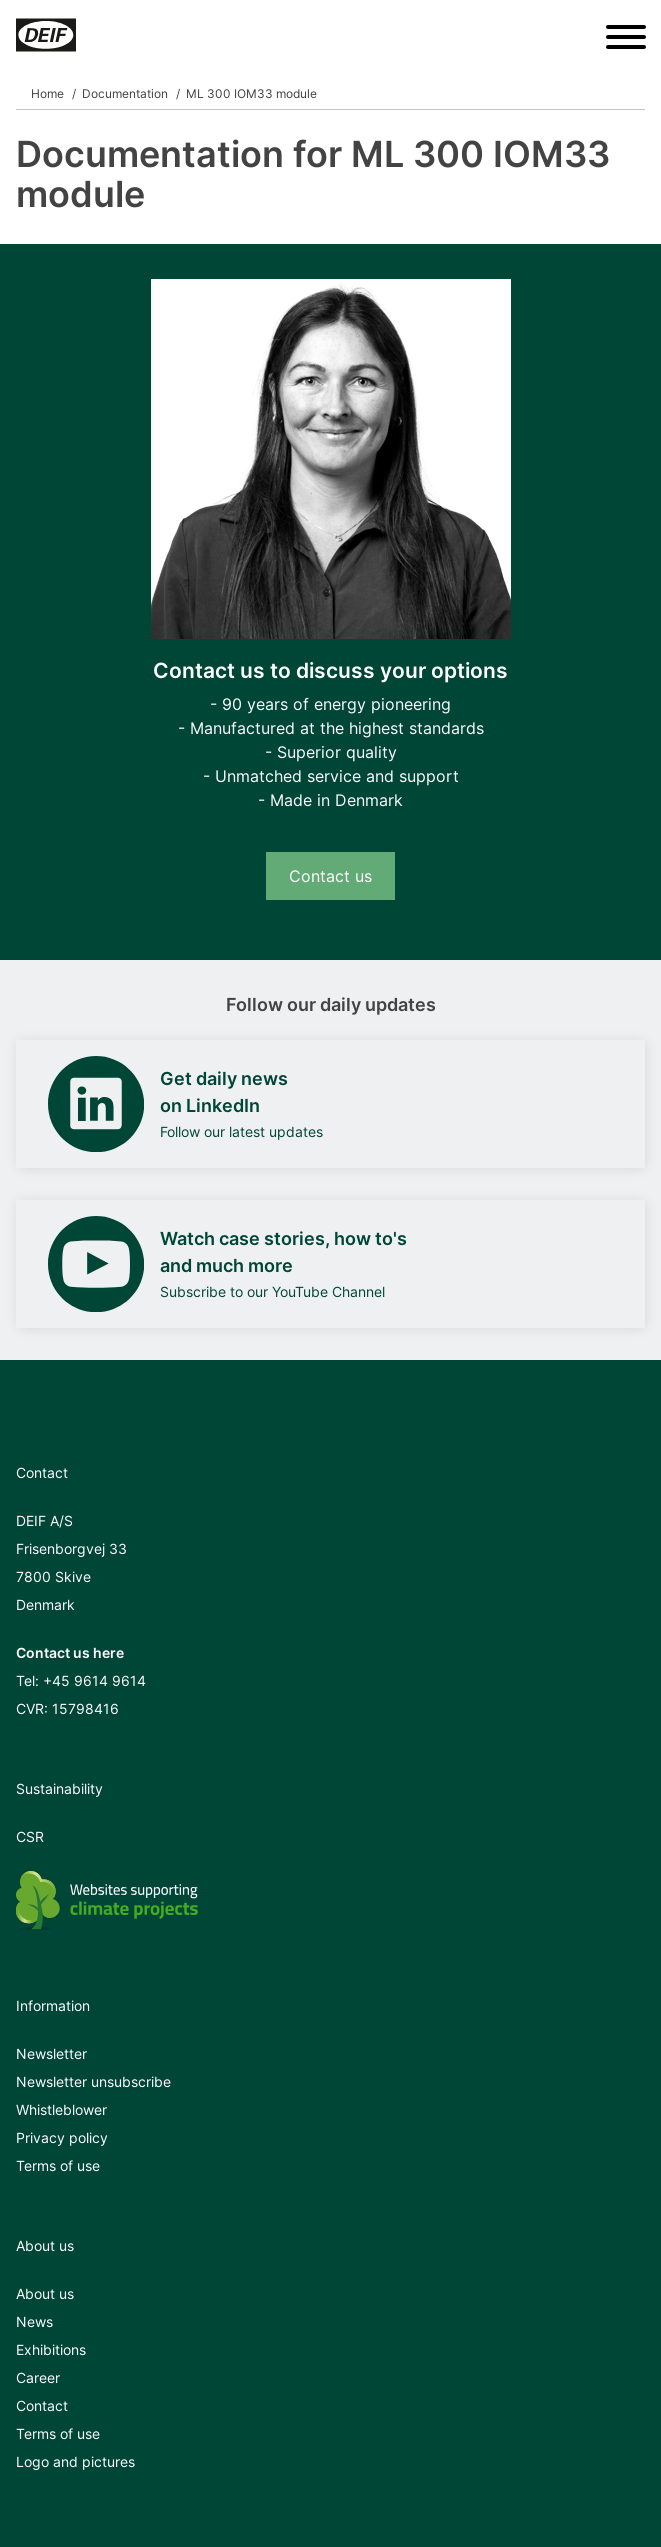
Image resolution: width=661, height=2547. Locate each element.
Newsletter (51, 2053)
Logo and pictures (75, 2461)
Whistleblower (61, 2109)
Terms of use (58, 2165)
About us (45, 2293)
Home (47, 93)
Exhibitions (51, 2349)
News (34, 2321)
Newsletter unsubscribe (93, 2081)
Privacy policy (62, 2137)
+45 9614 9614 (94, 1680)
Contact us (330, 876)
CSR (30, 1836)
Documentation (125, 93)
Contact (42, 2405)
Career (38, 2377)
